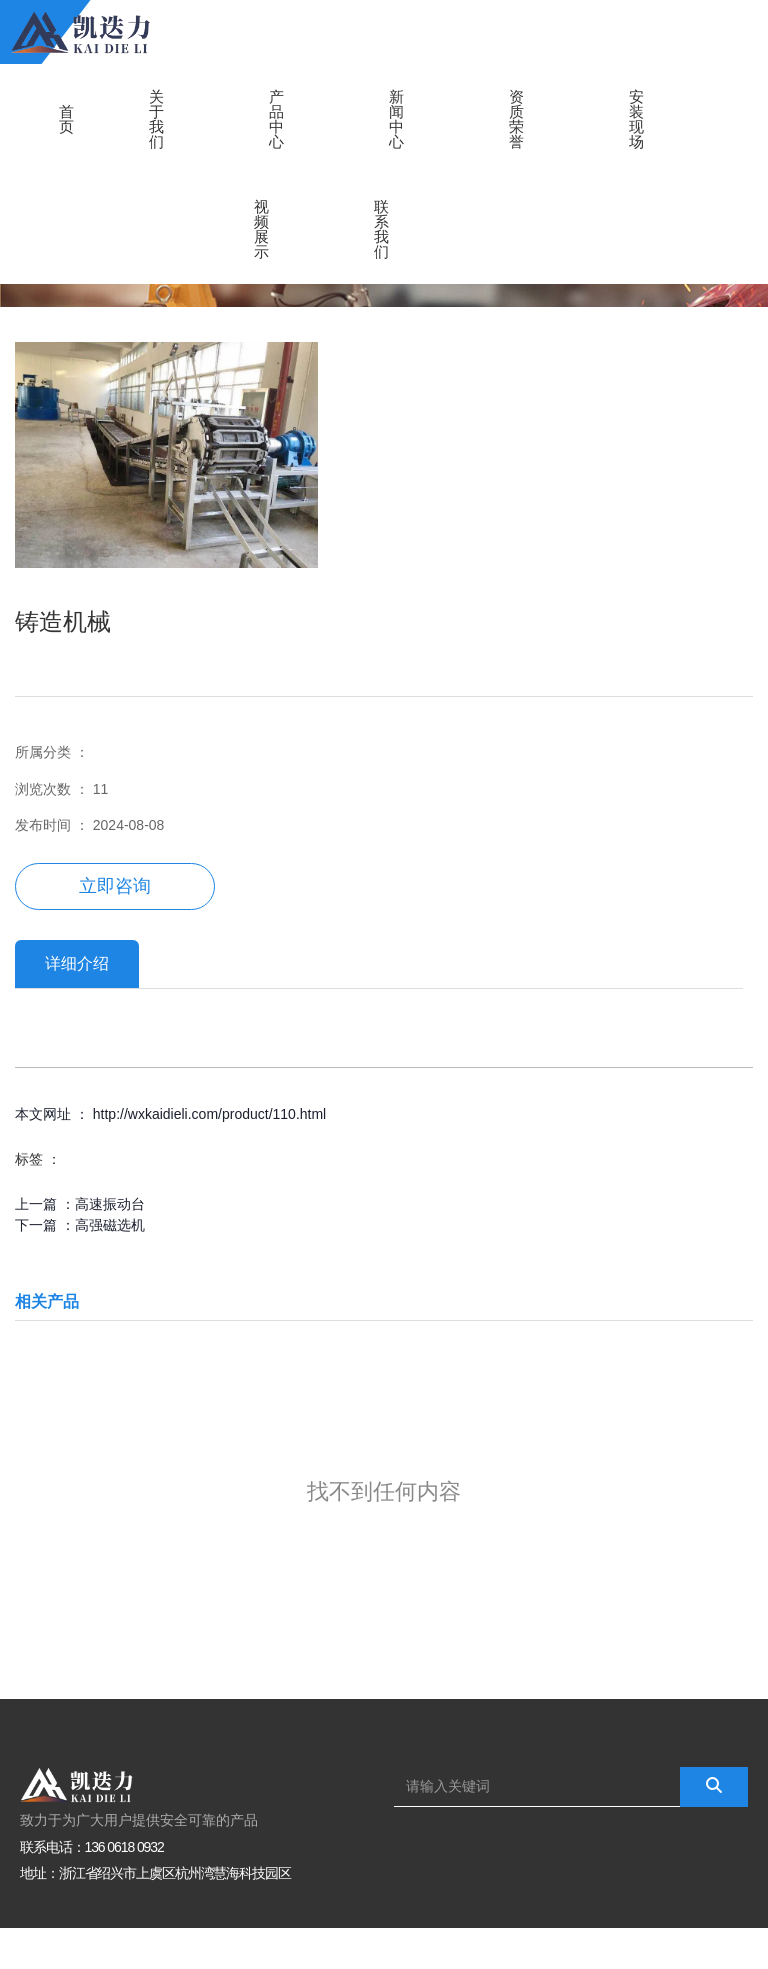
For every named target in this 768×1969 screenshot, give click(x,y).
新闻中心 (396, 119)
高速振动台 (110, 1204)
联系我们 (381, 229)
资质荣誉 (516, 119)
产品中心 (276, 119)
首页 (66, 119)
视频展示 (261, 229)
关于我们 (156, 119)
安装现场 (636, 119)
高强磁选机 (110, 1225)
